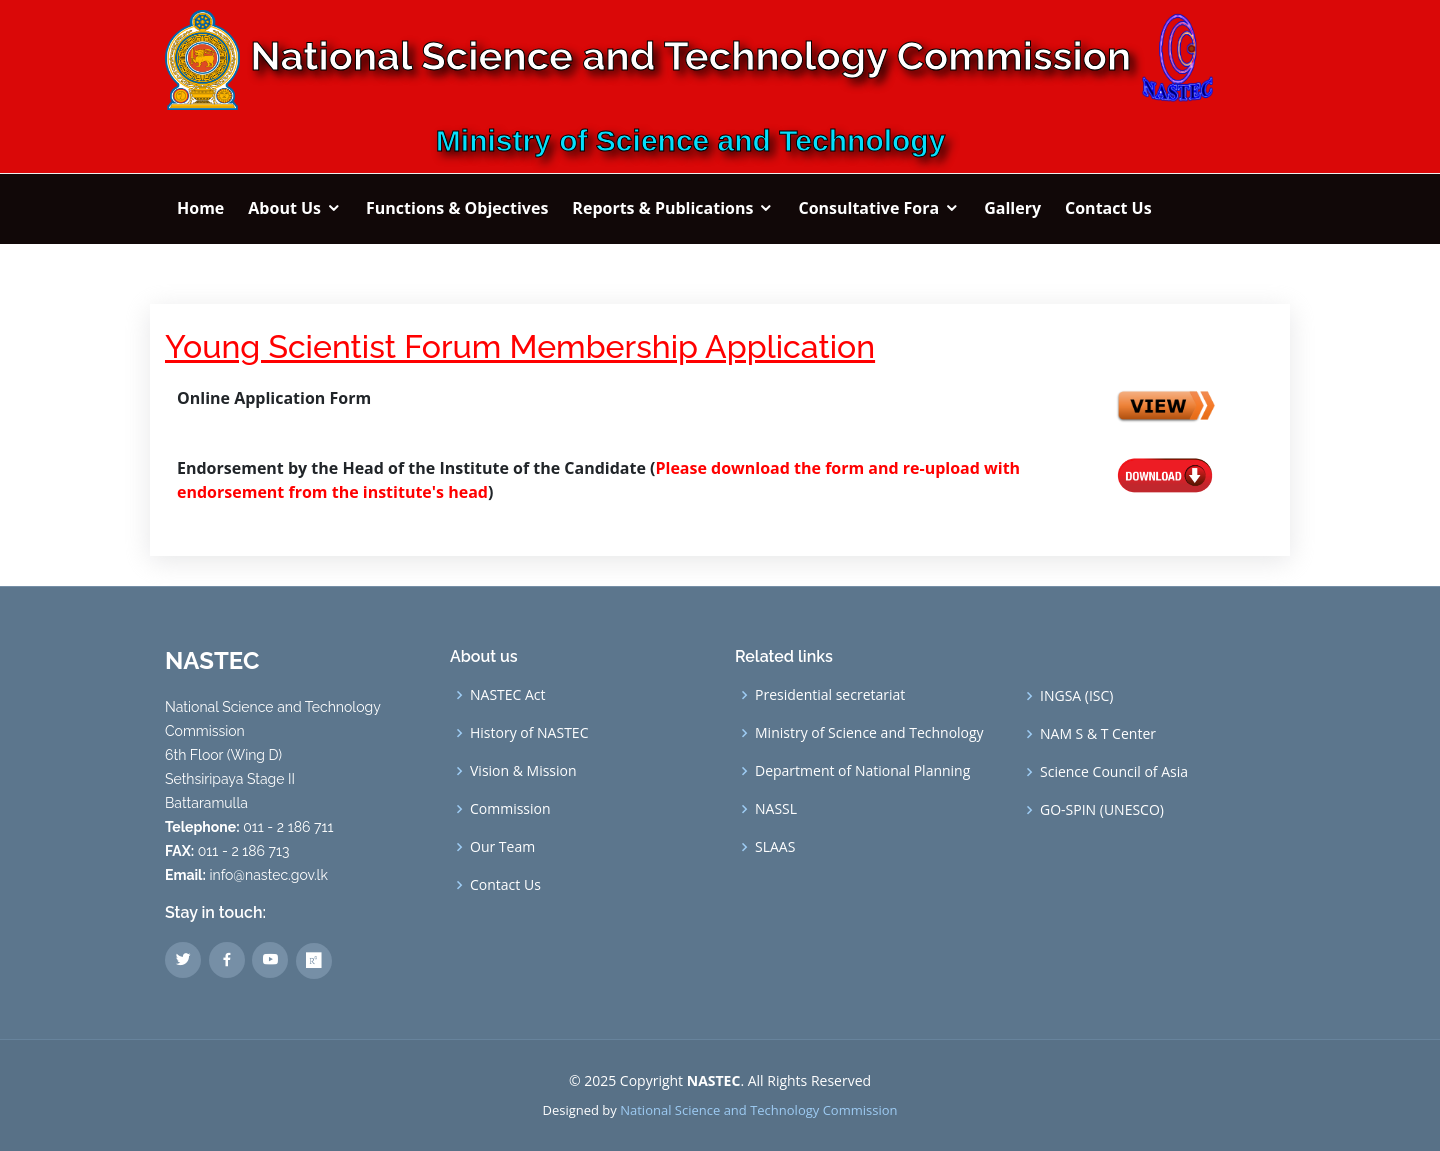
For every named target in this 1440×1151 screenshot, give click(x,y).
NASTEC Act (508, 695)
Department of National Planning (862, 771)
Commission (510, 809)
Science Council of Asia (1114, 772)
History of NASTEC (529, 733)
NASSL (776, 809)
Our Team (502, 847)
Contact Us (505, 885)
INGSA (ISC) (1076, 696)
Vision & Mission (523, 771)
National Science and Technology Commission (758, 1110)
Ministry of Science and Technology (869, 733)
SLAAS (775, 847)
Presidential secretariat (830, 695)
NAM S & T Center (1098, 734)
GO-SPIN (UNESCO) (1102, 810)
